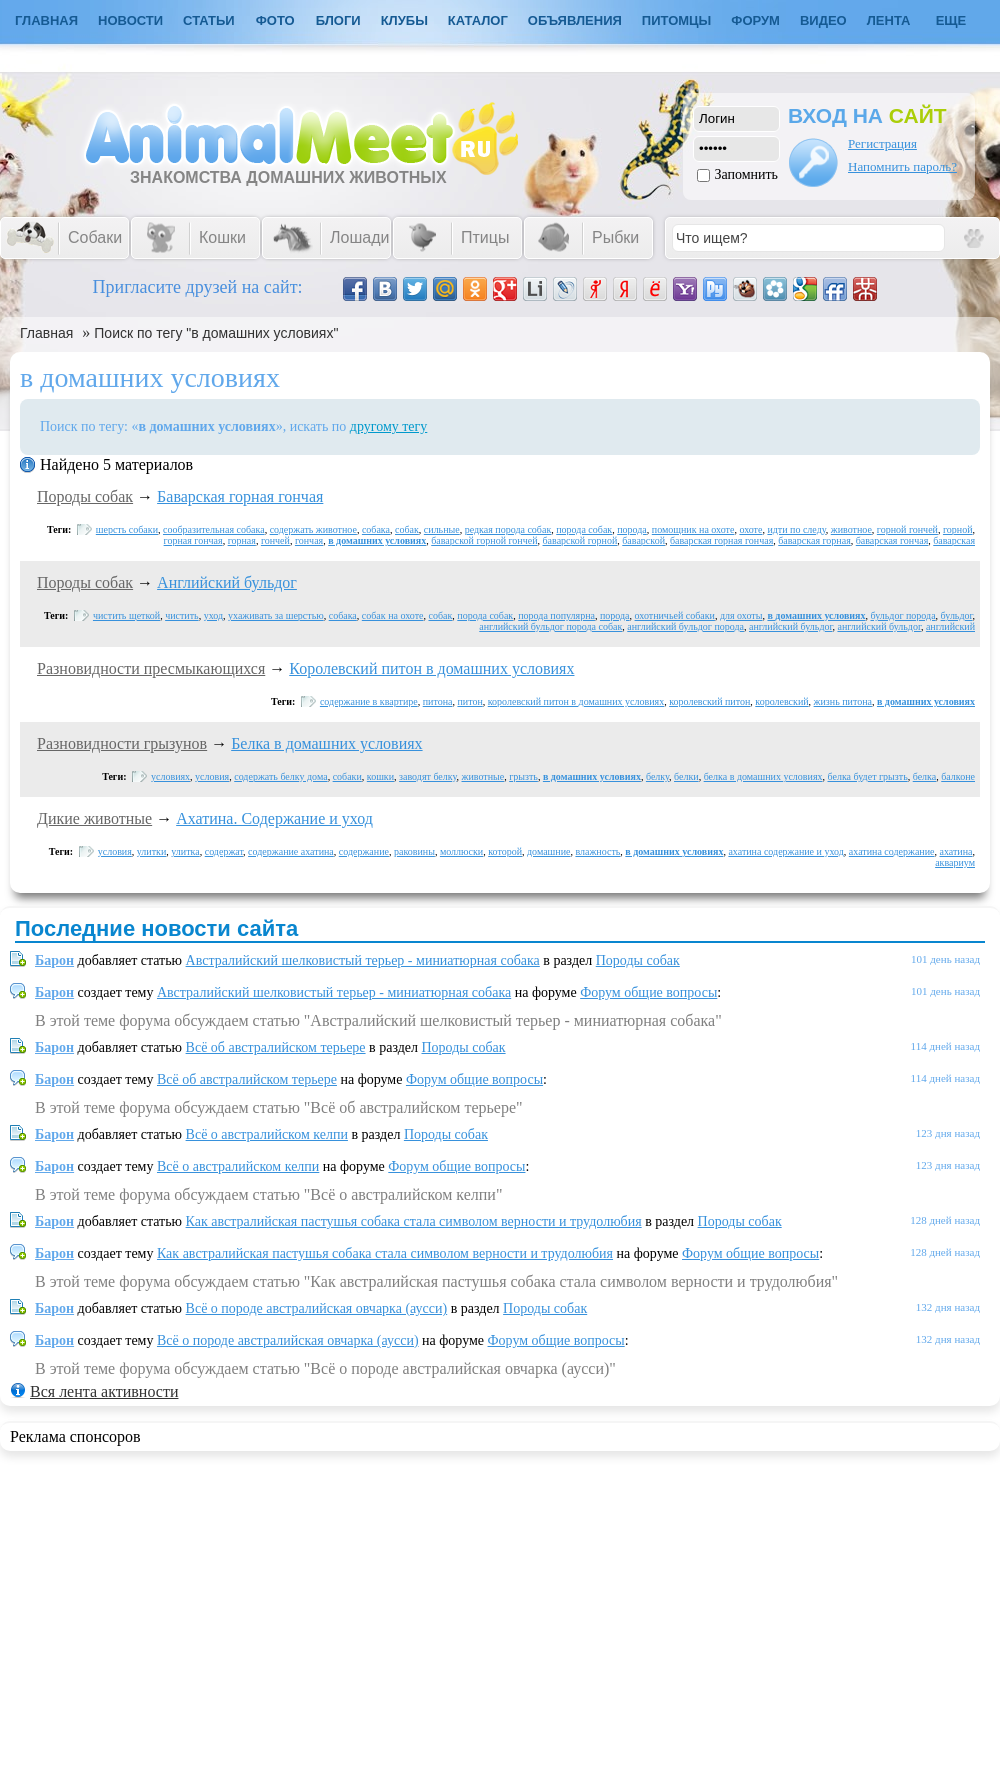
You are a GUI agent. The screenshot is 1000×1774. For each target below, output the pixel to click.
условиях (170, 776)
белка (925, 776)
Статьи (209, 20)
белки (686, 776)
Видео (823, 20)
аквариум (955, 862)
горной (958, 529)
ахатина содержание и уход (785, 851)
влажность (597, 851)
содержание (364, 851)
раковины (414, 851)
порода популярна (556, 615)
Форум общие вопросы (648, 992)
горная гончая (193, 540)
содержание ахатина (291, 851)
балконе (958, 776)
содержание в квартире (369, 701)
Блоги (338, 20)
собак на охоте (393, 615)
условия (212, 776)
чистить (181, 615)
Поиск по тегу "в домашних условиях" (216, 333)
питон (469, 701)
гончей (275, 540)
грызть (523, 776)
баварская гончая (892, 540)
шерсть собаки (127, 529)
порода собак (584, 529)
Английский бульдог (227, 582)
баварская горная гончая (721, 540)
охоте (750, 529)
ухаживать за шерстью (276, 615)
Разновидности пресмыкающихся (151, 668)
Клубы (404, 20)
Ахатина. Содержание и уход (274, 818)
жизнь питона (843, 701)
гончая (309, 540)
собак (407, 529)
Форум (755, 20)
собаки (347, 776)
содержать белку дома (280, 776)
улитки (151, 851)
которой (505, 851)
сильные (442, 529)
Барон (54, 960)
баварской (643, 540)
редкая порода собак (508, 529)
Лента (889, 20)
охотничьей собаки (675, 615)
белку (657, 776)
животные (483, 776)
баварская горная (814, 540)
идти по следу (796, 529)
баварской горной (580, 540)
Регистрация (882, 143)
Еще (951, 20)
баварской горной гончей (484, 540)
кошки (380, 776)
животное (851, 529)
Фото (275, 20)
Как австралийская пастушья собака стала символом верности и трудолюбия (414, 1221)
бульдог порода (903, 615)
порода (632, 529)
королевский (781, 701)
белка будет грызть (868, 776)
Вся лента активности (104, 1391)
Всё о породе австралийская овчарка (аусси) (317, 1308)
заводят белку (427, 776)
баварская (954, 540)
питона (438, 701)
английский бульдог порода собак (550, 626)
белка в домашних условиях (763, 776)
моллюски (461, 851)
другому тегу (389, 426)
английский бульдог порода (685, 626)
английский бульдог (790, 626)
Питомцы (676, 20)
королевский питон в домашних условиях (576, 701)
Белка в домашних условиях (326, 743)
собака (376, 529)
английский (950, 626)
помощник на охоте (693, 529)
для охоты (741, 615)
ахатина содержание (892, 851)
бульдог (957, 615)
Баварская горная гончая (240, 496)
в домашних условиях (377, 540)
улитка (185, 851)
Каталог (478, 20)
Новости (130, 20)
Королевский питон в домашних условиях (431, 668)
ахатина (956, 851)
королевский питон (709, 701)
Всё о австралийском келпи (267, 1134)
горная (242, 540)
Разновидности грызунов (122, 743)
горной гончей (907, 529)
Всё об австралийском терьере (276, 1047)
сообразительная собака (214, 529)
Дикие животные (94, 818)
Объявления (575, 20)
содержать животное (313, 529)
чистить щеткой (126, 615)
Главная (46, 333)
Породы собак (85, 496)
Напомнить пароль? (902, 166)
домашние (548, 851)
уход (213, 615)
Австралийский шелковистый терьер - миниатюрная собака (363, 960)
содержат (224, 851)
